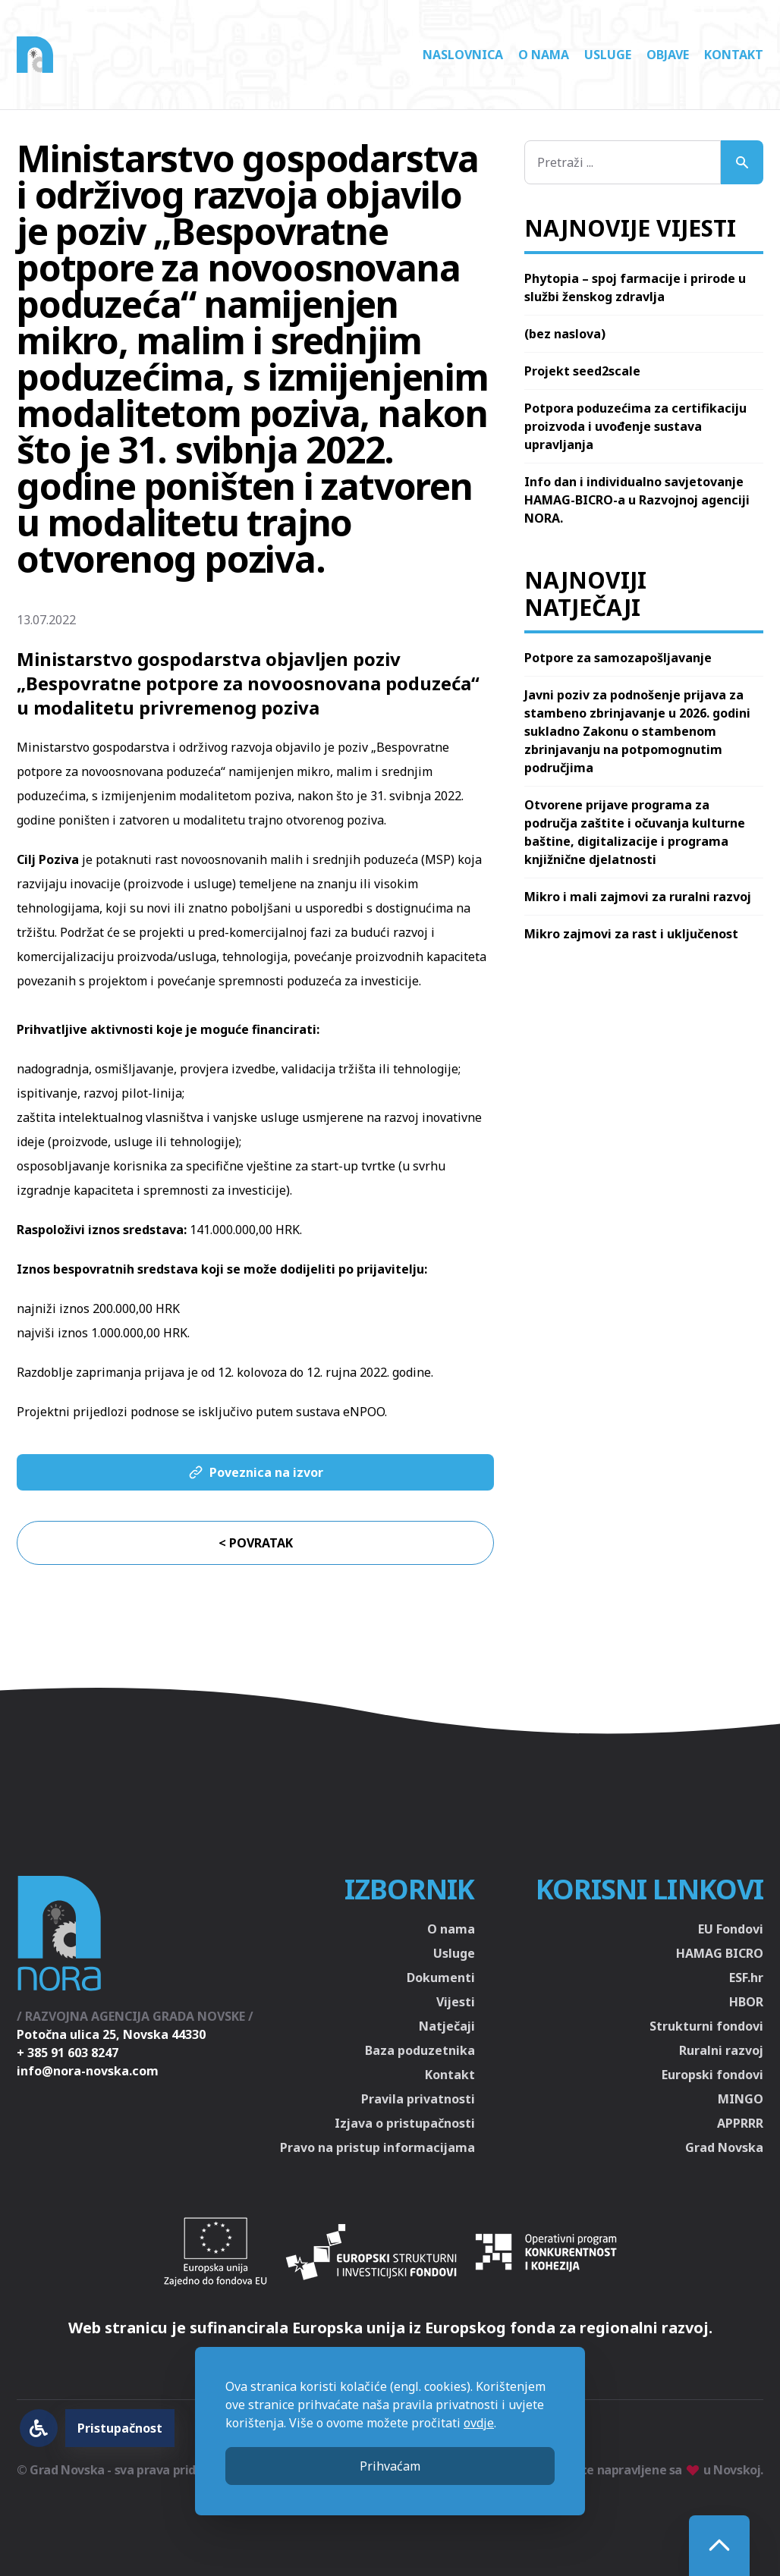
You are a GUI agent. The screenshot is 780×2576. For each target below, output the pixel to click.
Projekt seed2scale (582, 371)
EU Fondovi (730, 1929)
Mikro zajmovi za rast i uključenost (631, 933)
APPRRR (740, 2123)
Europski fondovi (712, 2074)
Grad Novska (724, 2147)
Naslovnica (463, 54)
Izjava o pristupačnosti (405, 2123)
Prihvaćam (390, 2466)
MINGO (740, 2099)
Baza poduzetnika (420, 2050)
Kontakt (733, 54)
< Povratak (256, 1543)
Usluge (607, 54)
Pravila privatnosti (418, 2099)
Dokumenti (441, 1977)
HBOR (746, 2001)
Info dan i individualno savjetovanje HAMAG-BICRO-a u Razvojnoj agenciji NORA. (637, 499)
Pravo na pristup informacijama (377, 2147)
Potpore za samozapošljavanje (618, 657)
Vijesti (455, 2001)
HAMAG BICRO (719, 1953)
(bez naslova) (564, 333)
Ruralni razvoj (721, 2050)
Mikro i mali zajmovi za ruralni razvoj (637, 896)
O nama (543, 54)
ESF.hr (746, 1977)
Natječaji (447, 2026)
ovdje (479, 2422)
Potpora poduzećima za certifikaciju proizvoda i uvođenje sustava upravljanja (635, 426)
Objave (667, 54)
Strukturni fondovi (706, 2026)
